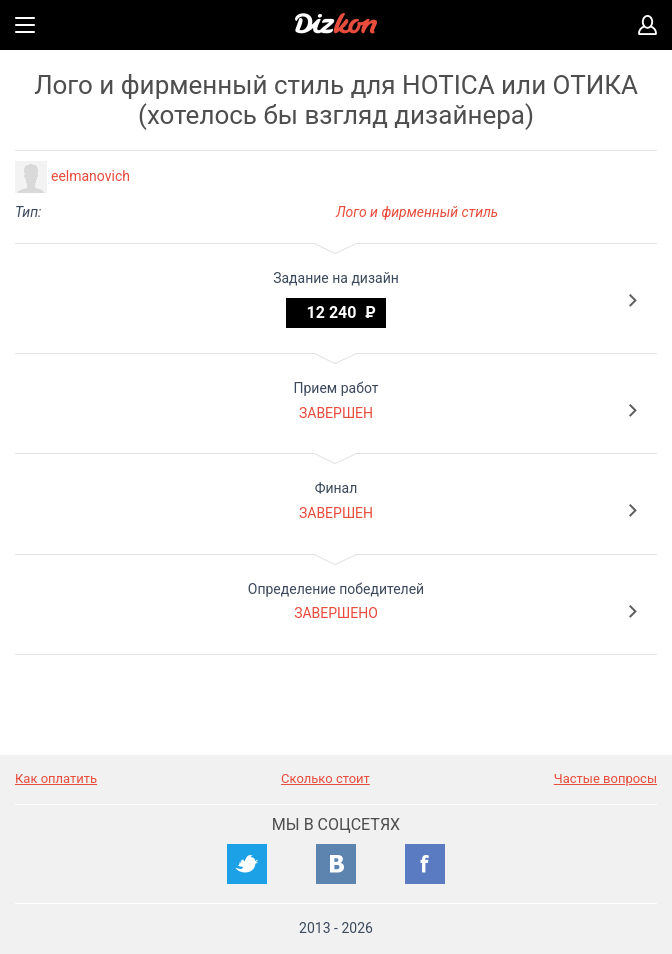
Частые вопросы (605, 778)
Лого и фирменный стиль (417, 212)
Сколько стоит (325, 778)
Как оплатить (56, 778)
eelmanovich (90, 176)
